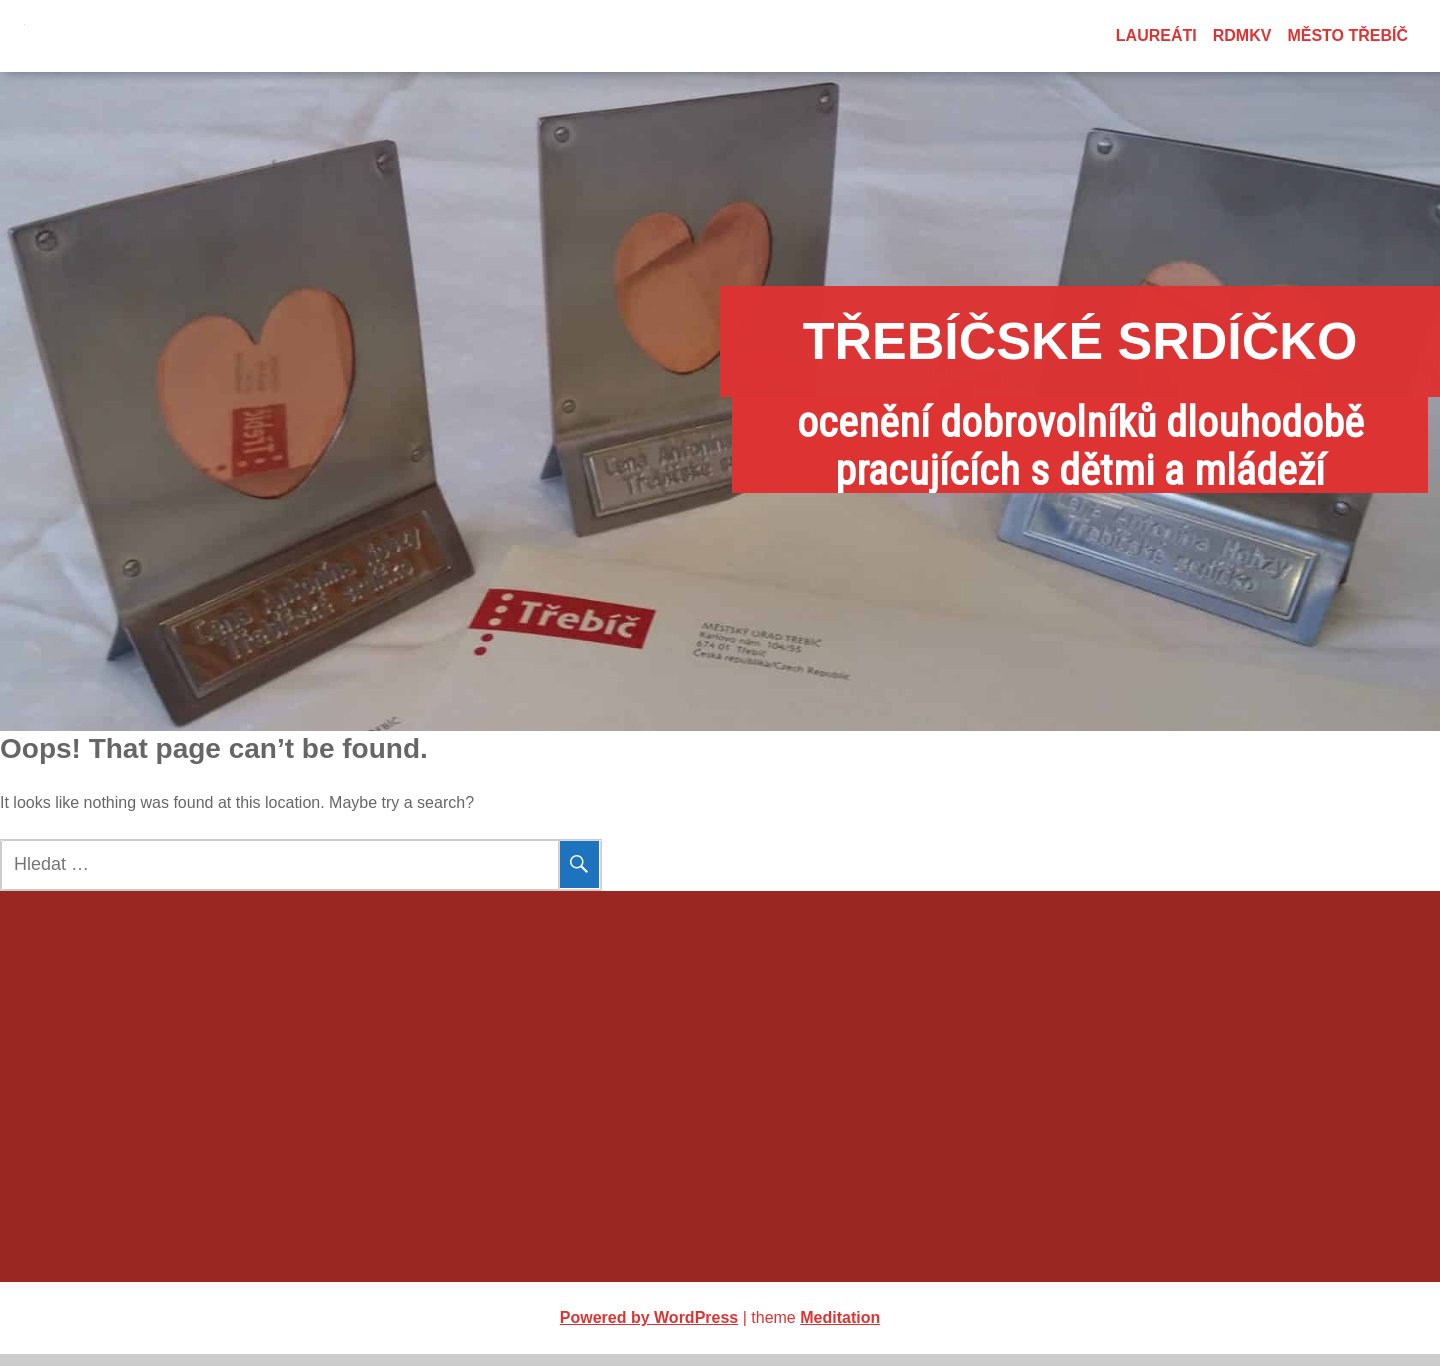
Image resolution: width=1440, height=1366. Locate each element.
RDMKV (1242, 35)
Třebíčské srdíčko (720, 341)
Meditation (840, 1329)
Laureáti (1156, 35)
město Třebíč (1347, 35)
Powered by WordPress (649, 1329)
